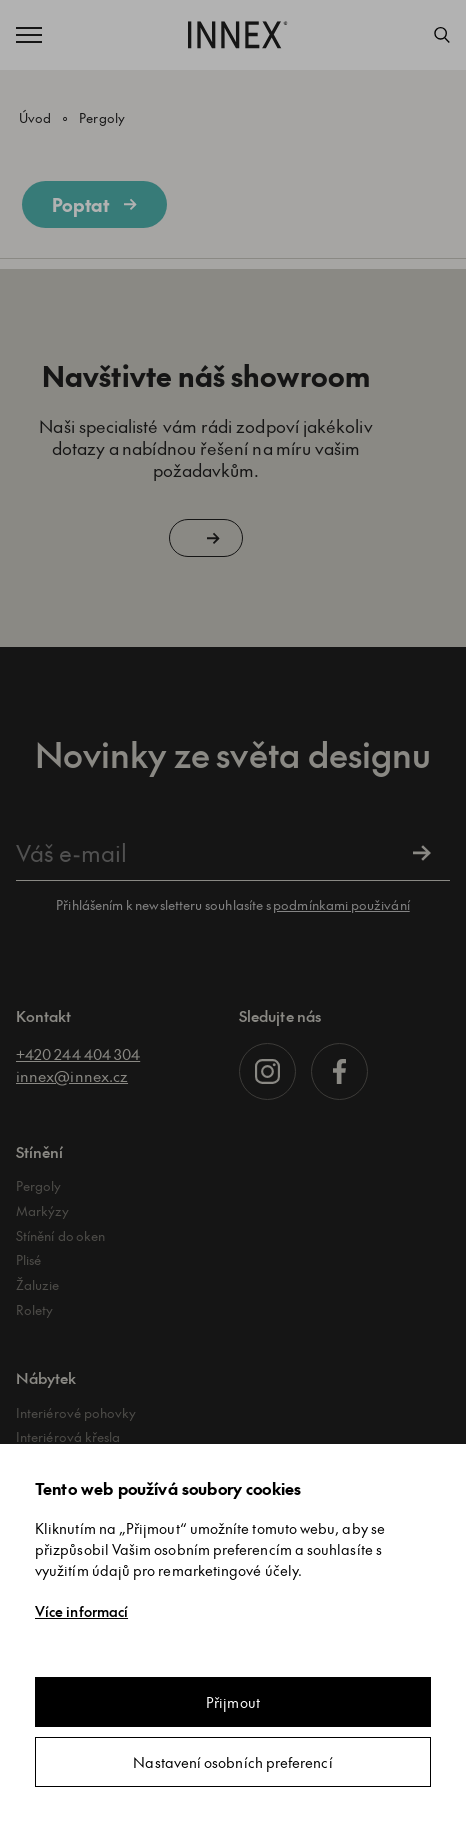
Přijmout (233, 1702)
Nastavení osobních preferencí (232, 1762)
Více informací (81, 1611)
